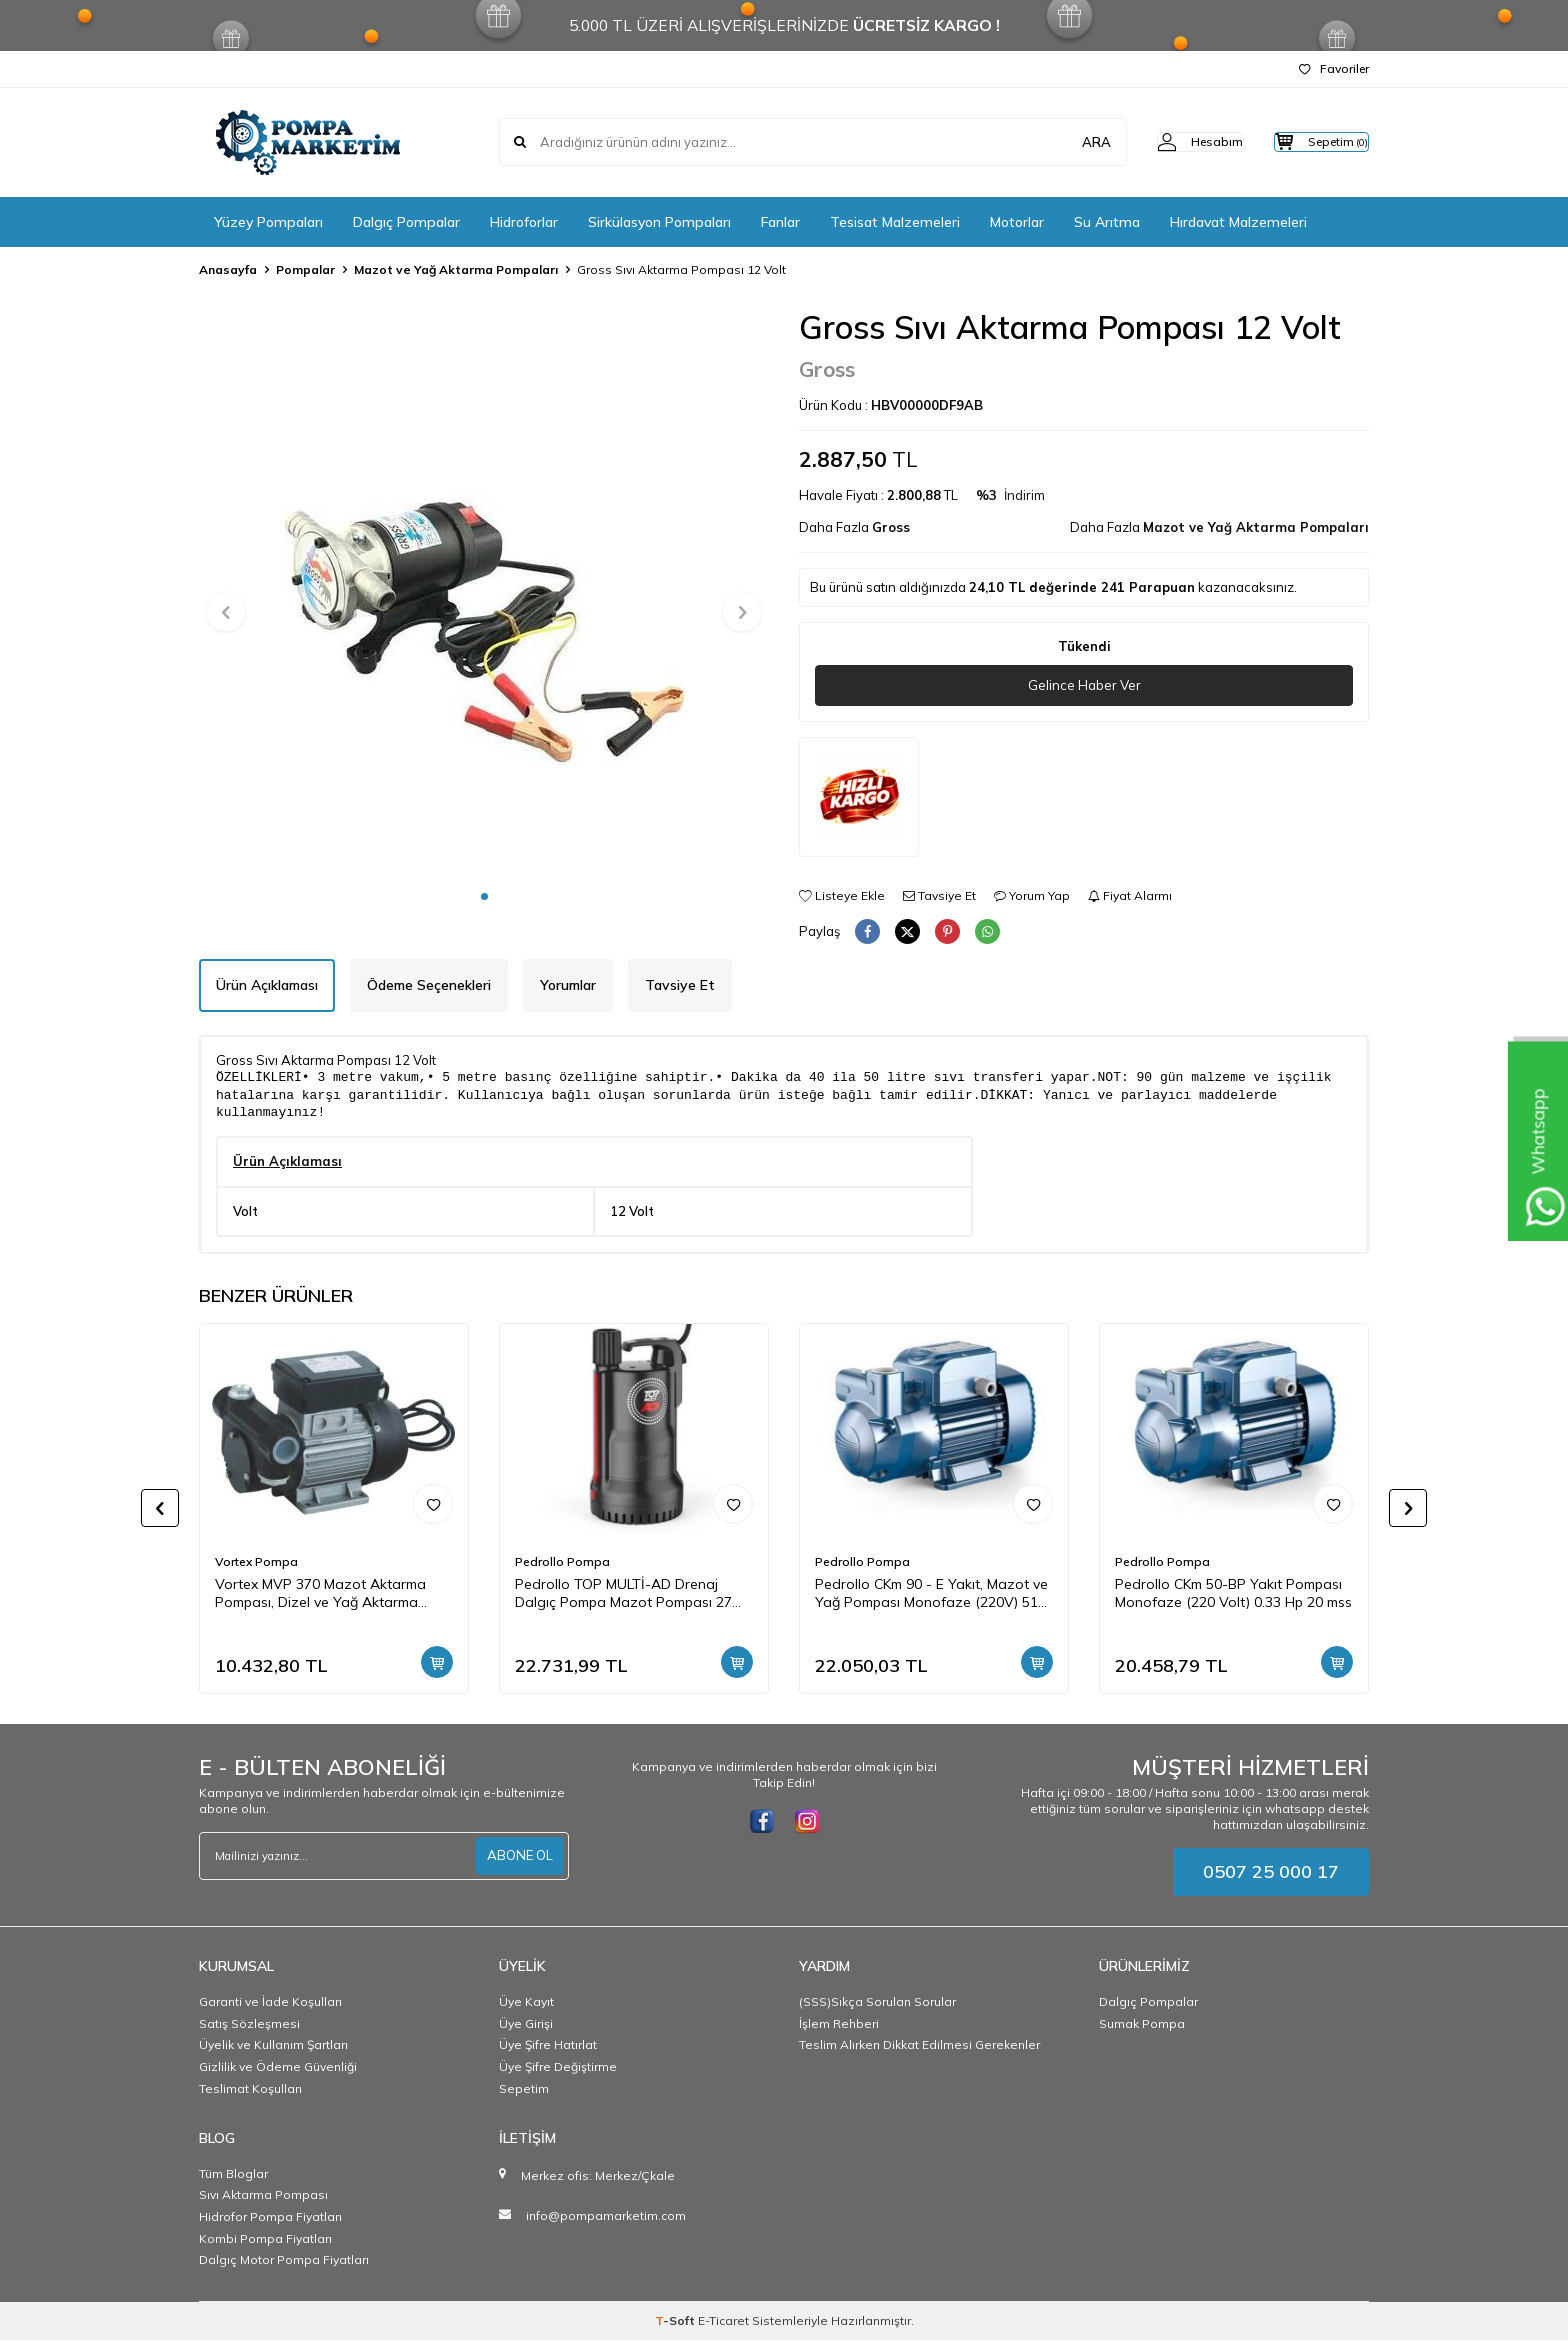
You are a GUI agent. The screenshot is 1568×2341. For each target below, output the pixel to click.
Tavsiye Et (939, 895)
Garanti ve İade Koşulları (270, 2002)
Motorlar (1017, 222)
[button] (484, 896)
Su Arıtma (1107, 222)
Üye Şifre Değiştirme (558, 2067)
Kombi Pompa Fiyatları (265, 2239)
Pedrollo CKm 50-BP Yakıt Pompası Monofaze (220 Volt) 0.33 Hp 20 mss (1233, 1594)
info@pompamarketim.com (606, 2216)
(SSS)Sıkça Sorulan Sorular (877, 2002)
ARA (1056, 142)
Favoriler (1334, 68)
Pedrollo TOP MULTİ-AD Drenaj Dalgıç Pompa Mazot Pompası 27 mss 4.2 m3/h (623, 1595)
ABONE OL (518, 1857)
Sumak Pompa (1142, 2024)
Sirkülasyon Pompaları (659, 222)
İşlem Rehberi (839, 2024)
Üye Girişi (526, 2024)
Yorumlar (568, 986)
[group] (484, 593)
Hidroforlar (524, 222)
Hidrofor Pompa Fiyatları (270, 2217)
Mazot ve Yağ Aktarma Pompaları (456, 269)
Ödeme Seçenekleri (429, 986)
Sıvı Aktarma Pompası (263, 2195)
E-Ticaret (723, 2321)
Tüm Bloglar (233, 2174)
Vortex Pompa (256, 1562)
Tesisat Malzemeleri (895, 222)
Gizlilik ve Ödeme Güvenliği (278, 2067)
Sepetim (524, 2088)
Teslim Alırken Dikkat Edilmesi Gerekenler (919, 2045)
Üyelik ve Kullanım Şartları (273, 2045)
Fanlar (780, 222)
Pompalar (305, 269)
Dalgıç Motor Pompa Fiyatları (284, 2260)
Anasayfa (228, 269)
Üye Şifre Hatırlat (548, 2045)
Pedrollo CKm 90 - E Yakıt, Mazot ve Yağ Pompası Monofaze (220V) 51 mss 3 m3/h (931, 1595)
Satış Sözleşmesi (249, 2024)
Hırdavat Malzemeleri (1238, 222)
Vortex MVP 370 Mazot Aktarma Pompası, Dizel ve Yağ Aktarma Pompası (320, 1595)
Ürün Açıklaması (267, 986)
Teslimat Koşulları (250, 2088)
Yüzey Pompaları (268, 222)
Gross (827, 369)
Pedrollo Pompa (562, 1562)
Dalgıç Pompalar (406, 222)
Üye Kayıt (526, 2002)
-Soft (676, 2321)
